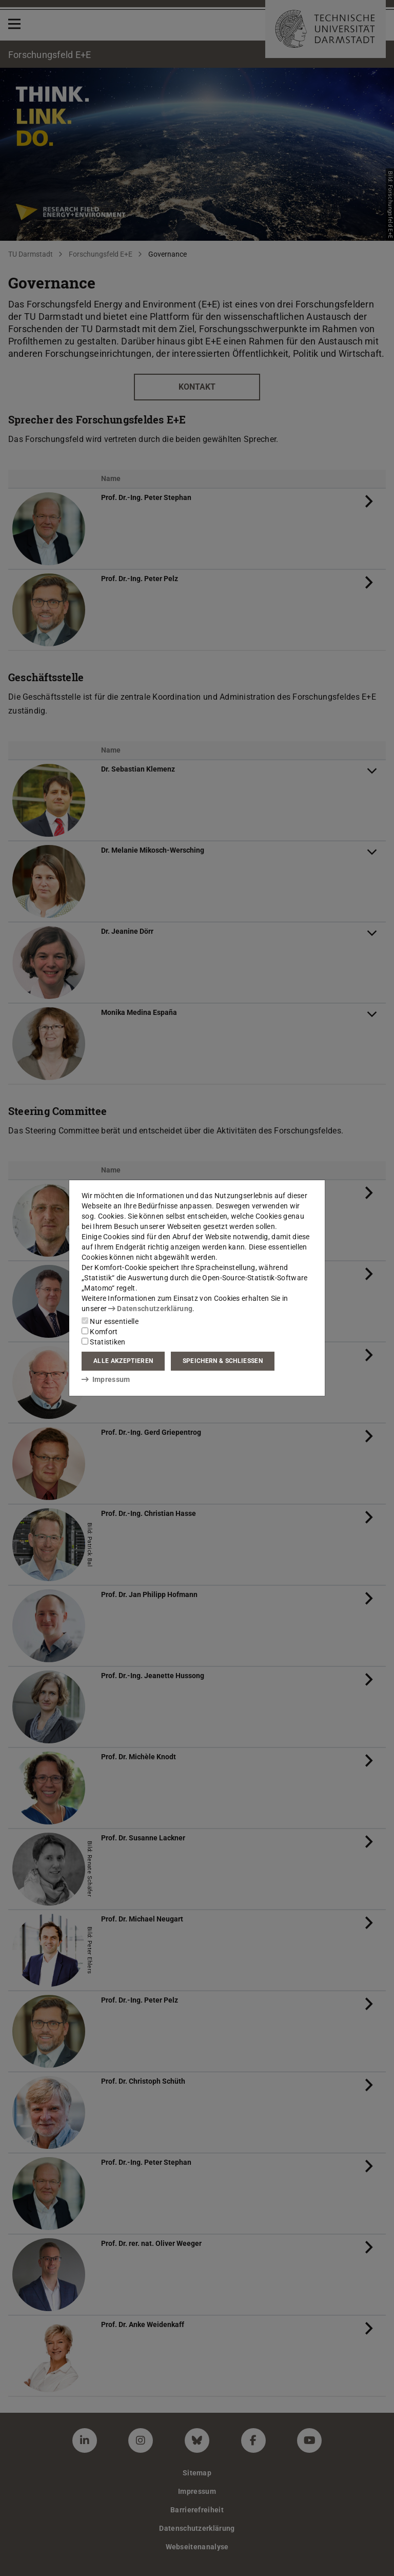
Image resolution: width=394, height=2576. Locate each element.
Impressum (106, 1379)
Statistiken (104, 1342)
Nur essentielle (110, 1321)
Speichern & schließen (223, 1360)
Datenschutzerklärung (150, 1308)
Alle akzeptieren (123, 1360)
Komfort (99, 1332)
